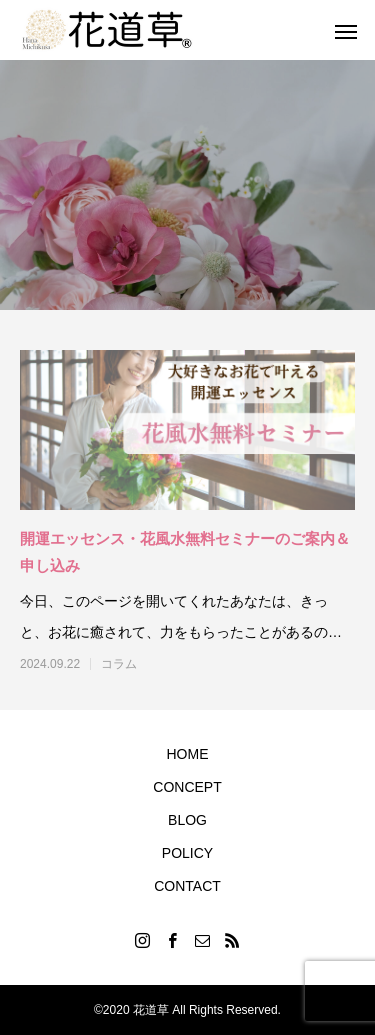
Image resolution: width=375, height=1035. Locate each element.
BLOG (187, 820)
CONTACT (187, 886)
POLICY (187, 853)
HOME (188, 754)
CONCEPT (187, 787)
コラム (119, 664)
